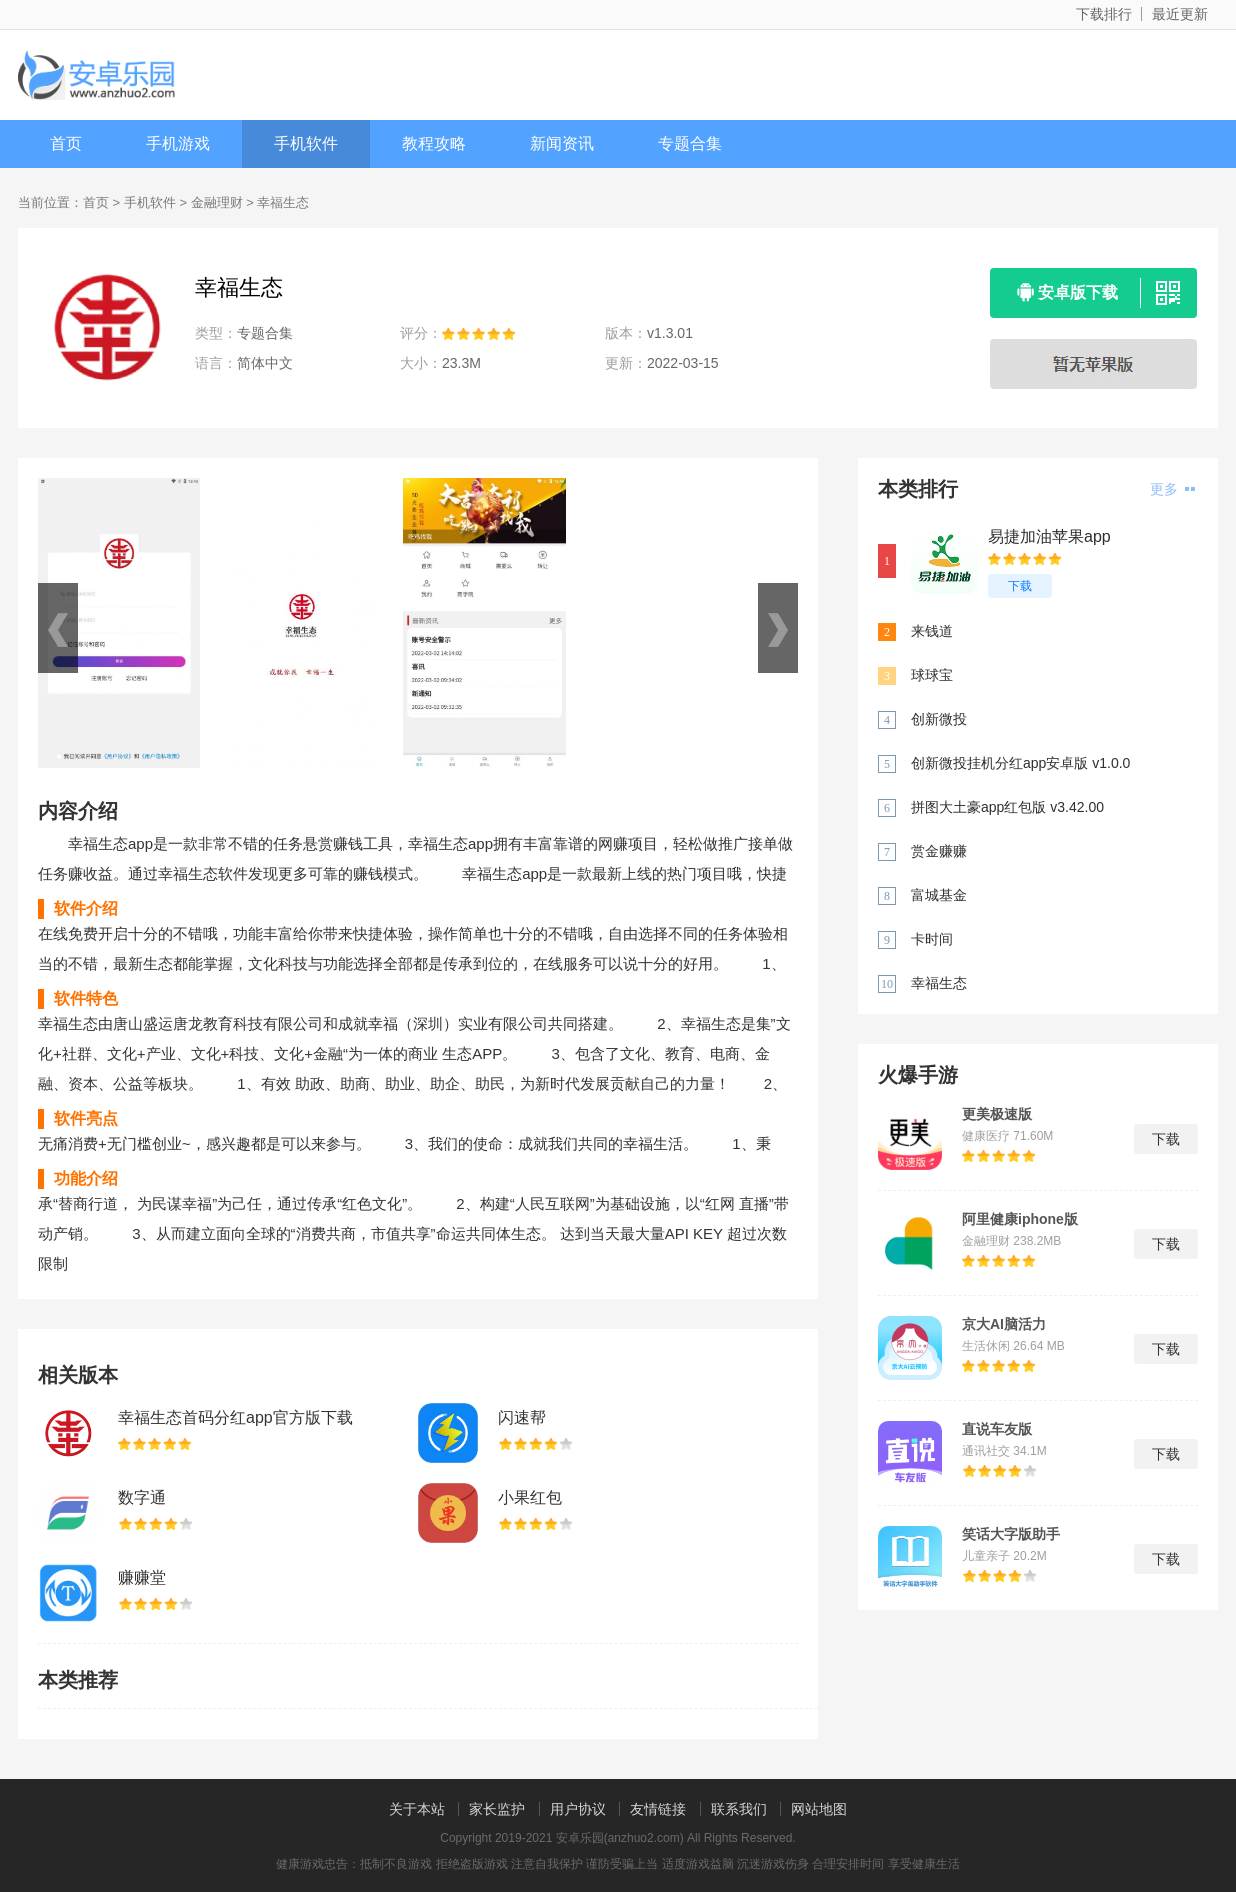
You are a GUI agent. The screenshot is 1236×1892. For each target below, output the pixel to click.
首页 (66, 143)
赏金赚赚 (939, 851)
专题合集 (690, 143)
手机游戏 (178, 143)
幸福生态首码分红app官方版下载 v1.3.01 (235, 1419)
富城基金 (939, 895)
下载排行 (1104, 14)
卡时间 (932, 939)
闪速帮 (522, 1417)
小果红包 (530, 1497)
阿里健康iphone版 (1020, 1219)
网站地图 (819, 1809)
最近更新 (1180, 14)
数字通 (142, 1497)
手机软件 (306, 143)
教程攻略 (434, 143)
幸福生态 (939, 983)
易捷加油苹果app (1049, 536)
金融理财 (217, 202)
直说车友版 (997, 1429)
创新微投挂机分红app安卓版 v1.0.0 (1020, 763)
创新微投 (939, 719)
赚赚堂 (142, 1577)
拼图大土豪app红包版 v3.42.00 (1007, 807)
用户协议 (578, 1809)
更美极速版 (997, 1114)
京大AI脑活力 (1004, 1324)
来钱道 (932, 631)
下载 (1020, 586)
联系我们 (739, 1809)
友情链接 (658, 1809)
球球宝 (932, 675)
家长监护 (497, 1809)
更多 (1172, 489)
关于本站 (417, 1809)
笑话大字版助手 (1011, 1534)
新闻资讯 (562, 143)
